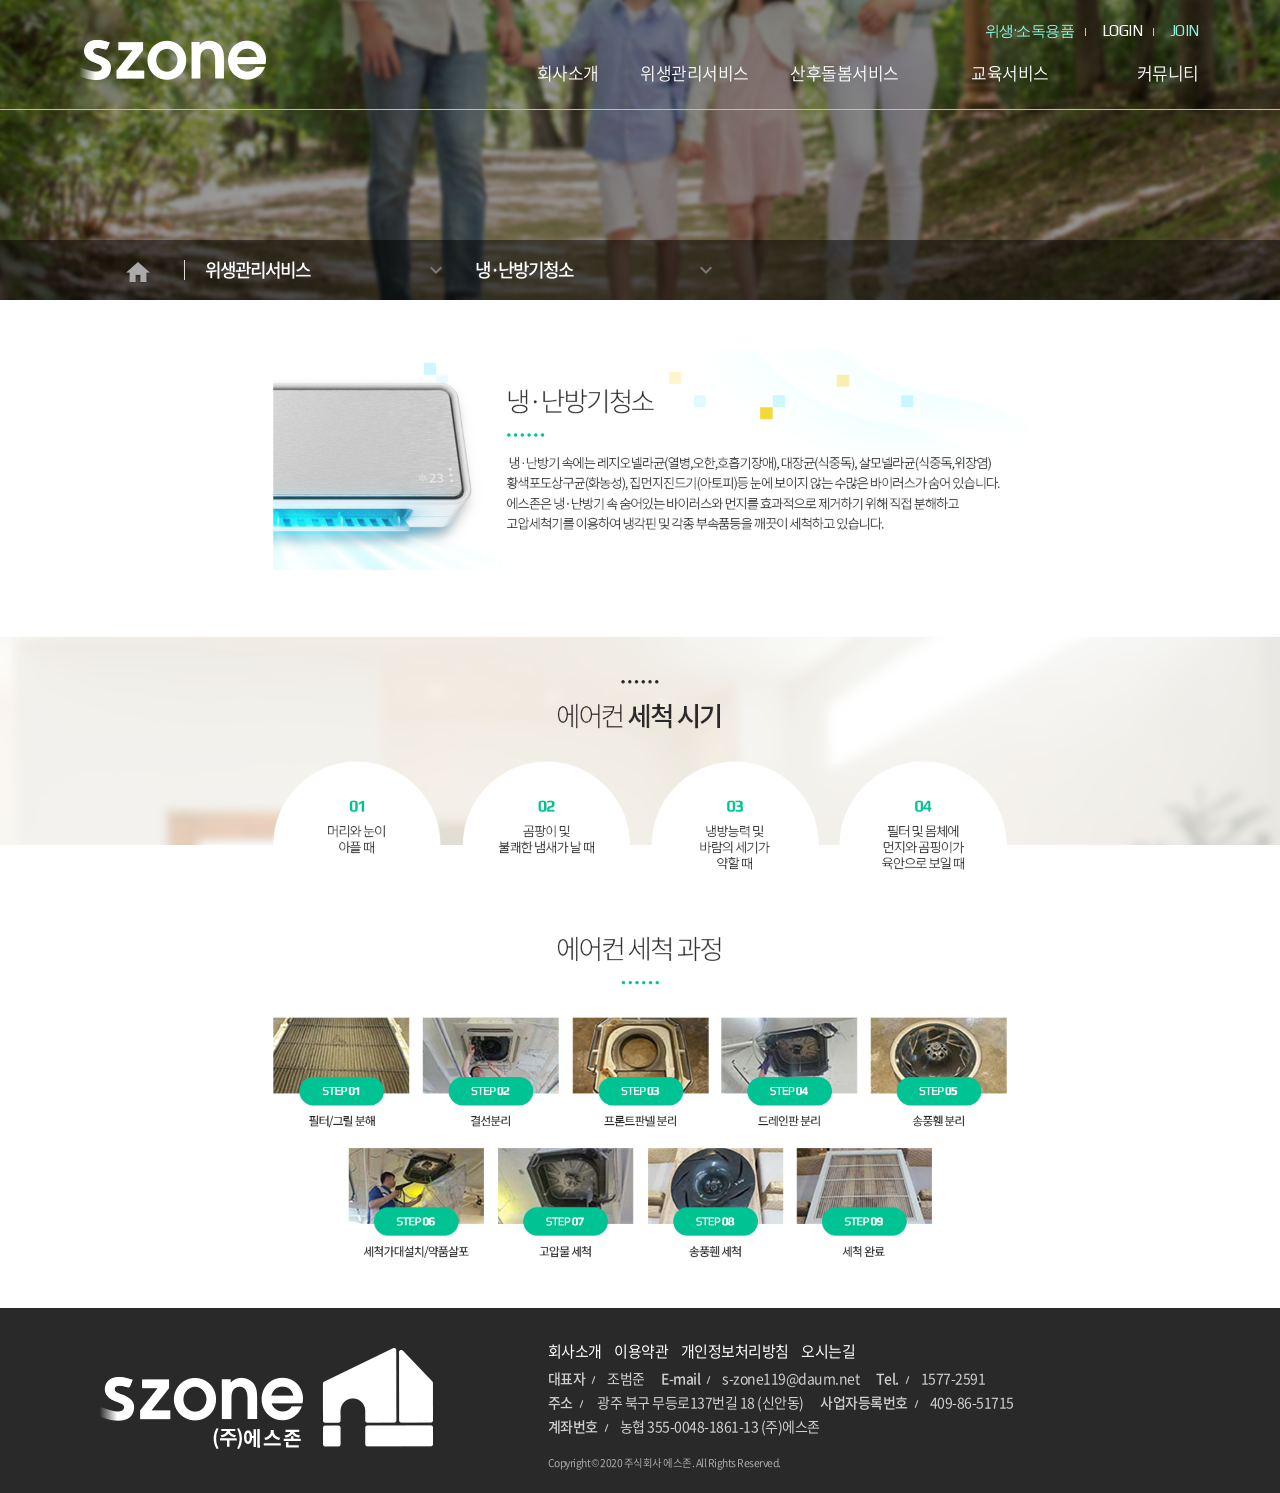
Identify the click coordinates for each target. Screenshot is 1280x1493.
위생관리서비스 (257, 269)
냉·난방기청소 (524, 269)
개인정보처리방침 (735, 1351)
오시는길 (828, 1351)
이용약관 (641, 1351)
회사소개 (575, 1351)
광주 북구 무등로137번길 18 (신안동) (700, 1402)
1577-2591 (953, 1378)
